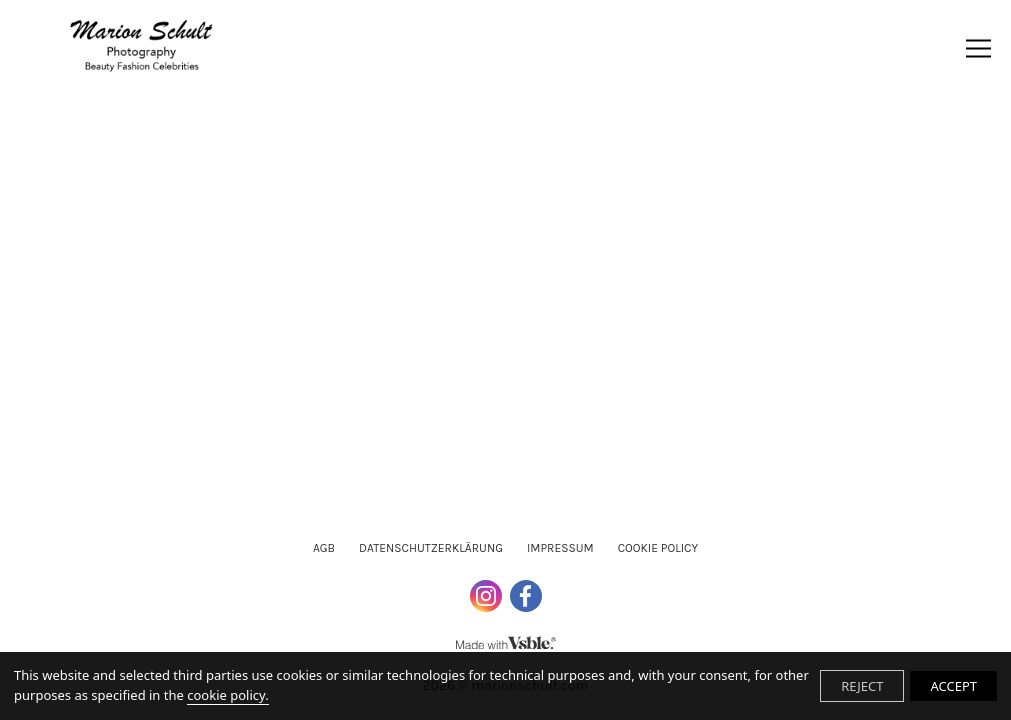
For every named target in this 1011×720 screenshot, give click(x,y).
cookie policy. (227, 695)
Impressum (560, 548)
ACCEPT (953, 686)
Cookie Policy (658, 548)
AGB (324, 548)
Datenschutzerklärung (431, 548)
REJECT (862, 686)
